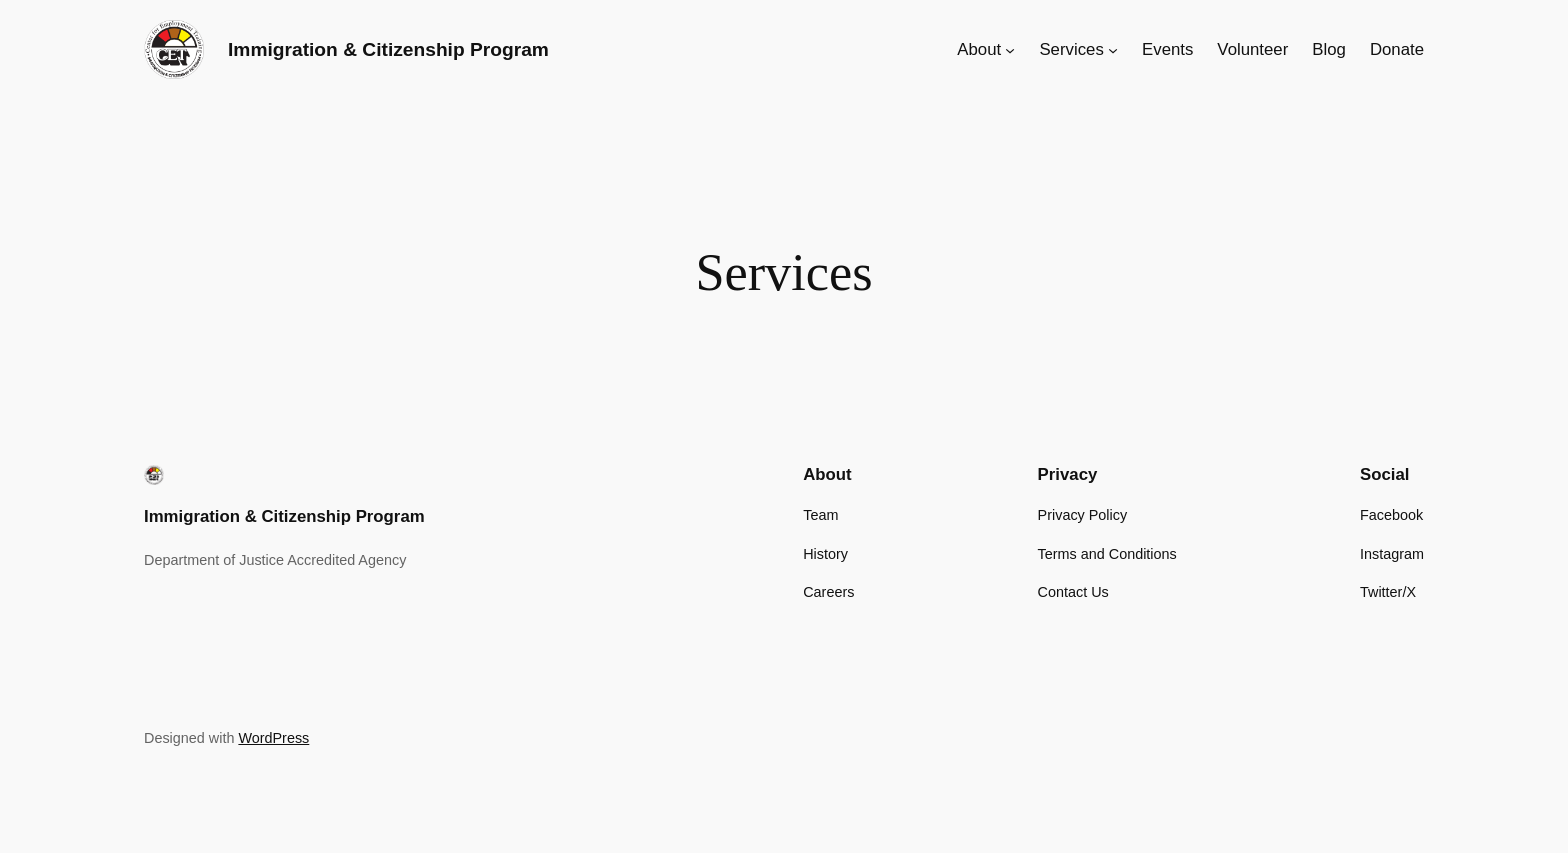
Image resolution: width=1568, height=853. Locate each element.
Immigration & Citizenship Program (388, 49)
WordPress (273, 738)
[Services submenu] (1113, 50)
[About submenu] (1010, 50)
